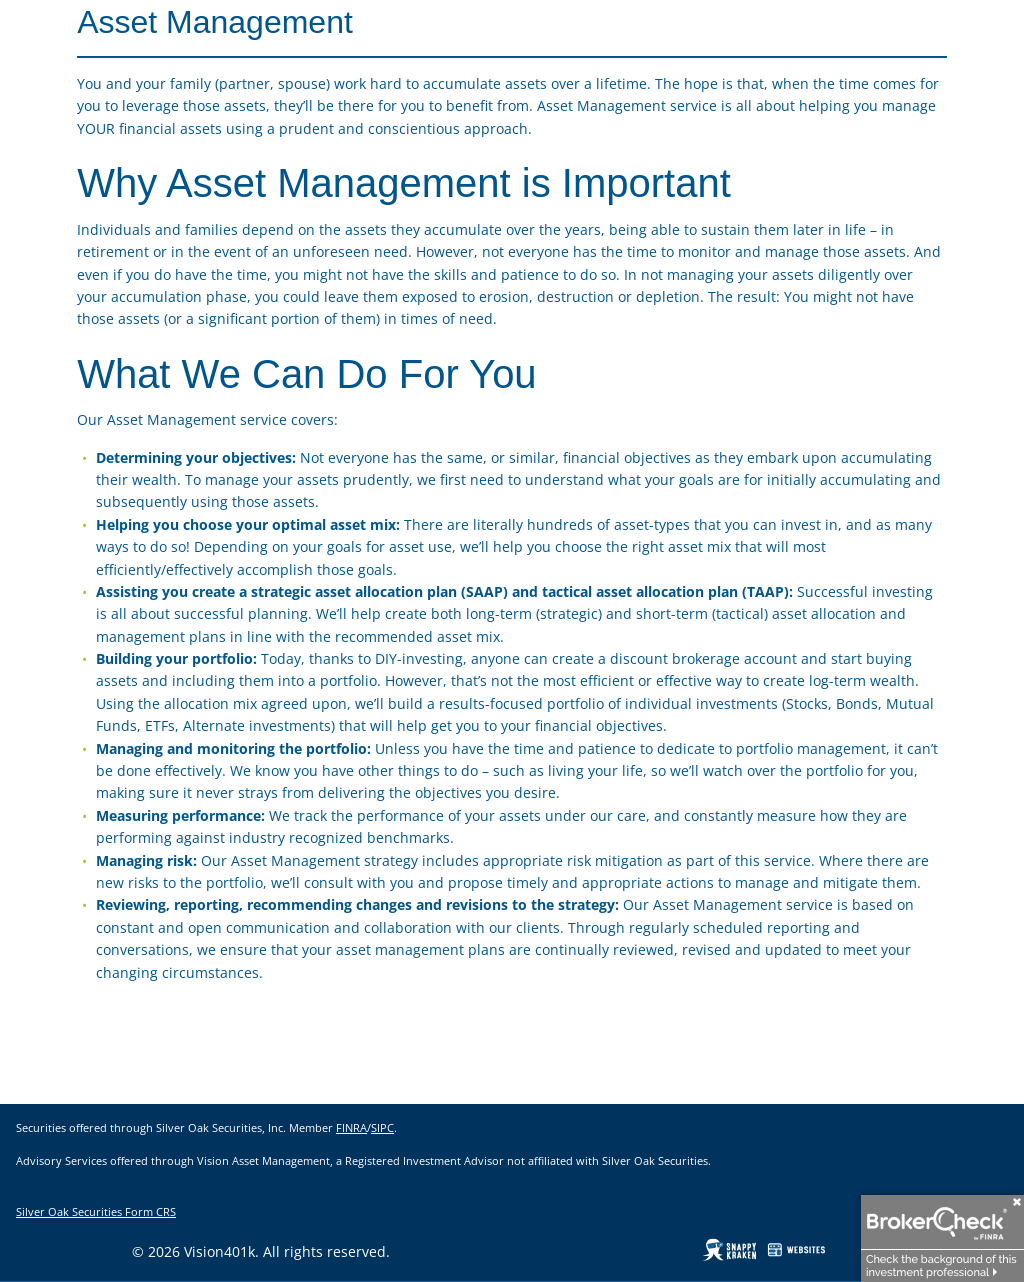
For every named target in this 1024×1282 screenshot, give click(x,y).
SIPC (382, 1127)
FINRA (351, 1127)
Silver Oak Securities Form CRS (96, 1211)
